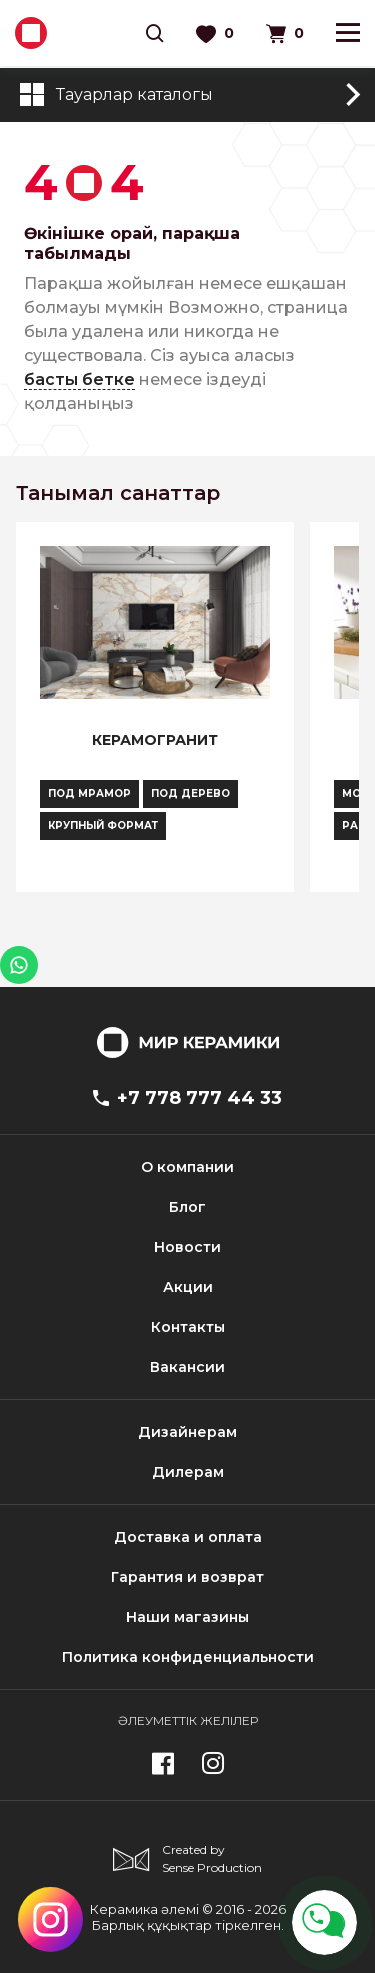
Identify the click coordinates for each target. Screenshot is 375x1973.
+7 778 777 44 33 (187, 1098)
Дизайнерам (187, 1432)
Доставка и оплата (188, 1537)
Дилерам (188, 1472)
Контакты (188, 1327)
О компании (187, 1167)
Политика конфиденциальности (188, 1657)
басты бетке (79, 379)
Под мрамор (89, 793)
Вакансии (187, 1367)
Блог (187, 1207)
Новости (187, 1247)
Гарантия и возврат (187, 1577)
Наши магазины (187, 1617)
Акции (188, 1287)
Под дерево (190, 793)
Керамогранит (155, 740)
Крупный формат (103, 825)
